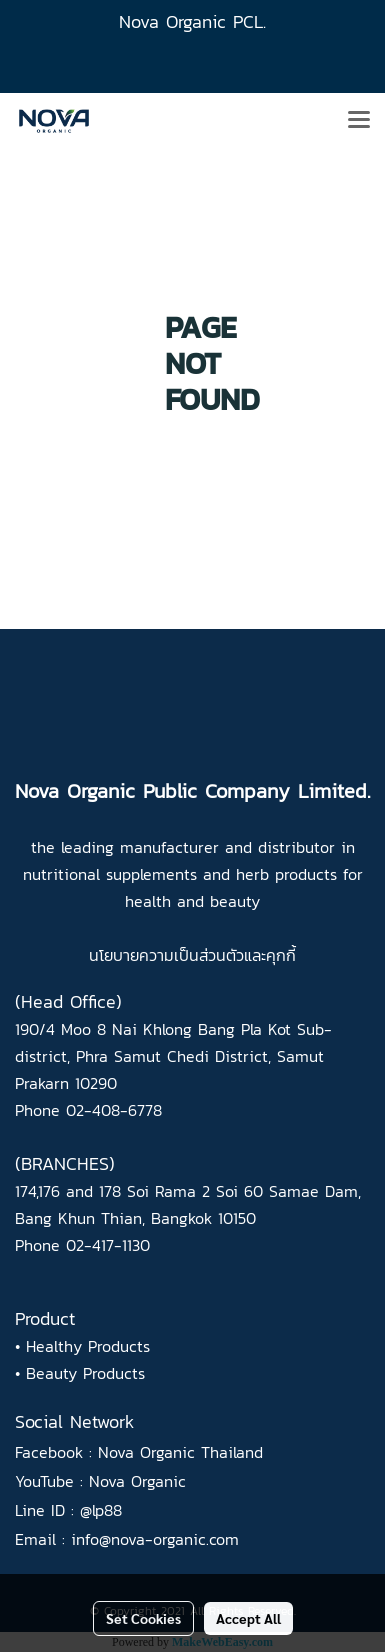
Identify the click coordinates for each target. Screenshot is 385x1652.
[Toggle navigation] (359, 121)
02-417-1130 (108, 1245)
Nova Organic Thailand (180, 1452)
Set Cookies (143, 1618)
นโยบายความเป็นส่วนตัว (166, 955)
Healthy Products (88, 1346)
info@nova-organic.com (155, 1539)
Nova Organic (137, 1481)
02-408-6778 (114, 1110)
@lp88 (101, 1510)
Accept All (248, 1618)
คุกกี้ (281, 955)
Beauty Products (85, 1373)
